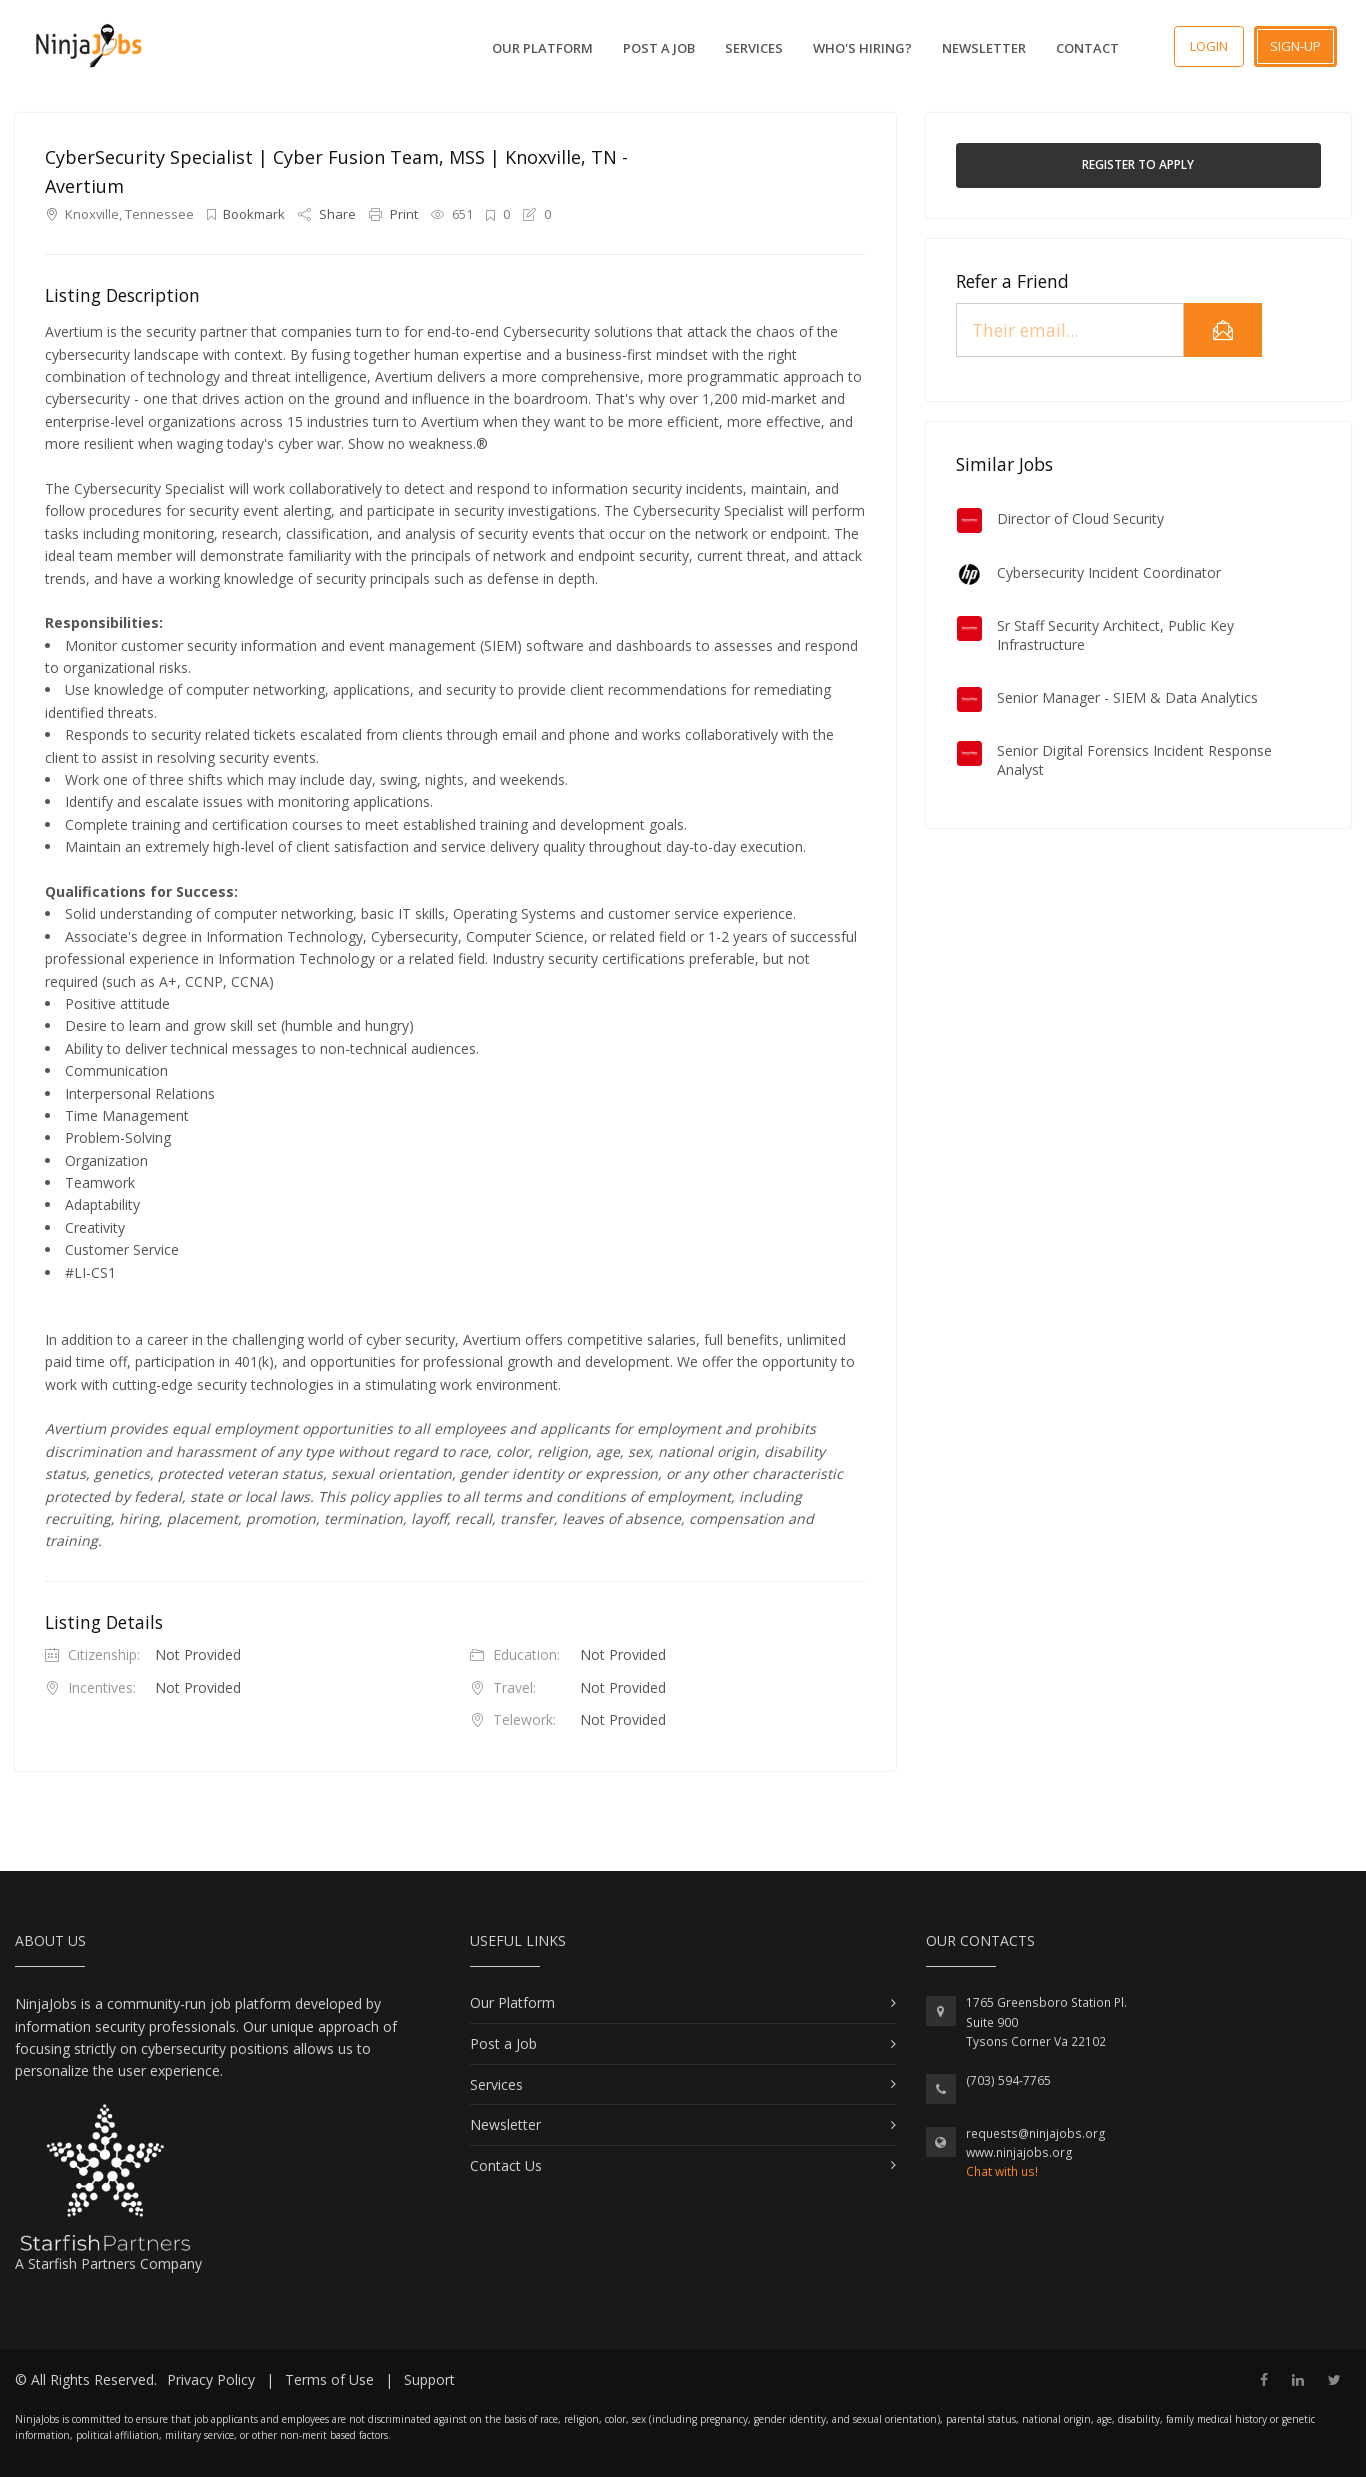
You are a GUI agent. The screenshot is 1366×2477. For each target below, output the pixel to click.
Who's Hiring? (862, 48)
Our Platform (542, 48)
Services (754, 48)
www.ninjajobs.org (1019, 2152)
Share (328, 214)
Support (429, 2379)
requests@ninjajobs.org (1036, 2133)
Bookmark (248, 214)
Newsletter (984, 48)
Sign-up (1295, 46)
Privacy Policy (211, 2379)
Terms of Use (329, 2379)
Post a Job (659, 48)
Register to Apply (1138, 164)
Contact (1087, 48)
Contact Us (506, 2165)
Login (1209, 46)
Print (395, 214)
